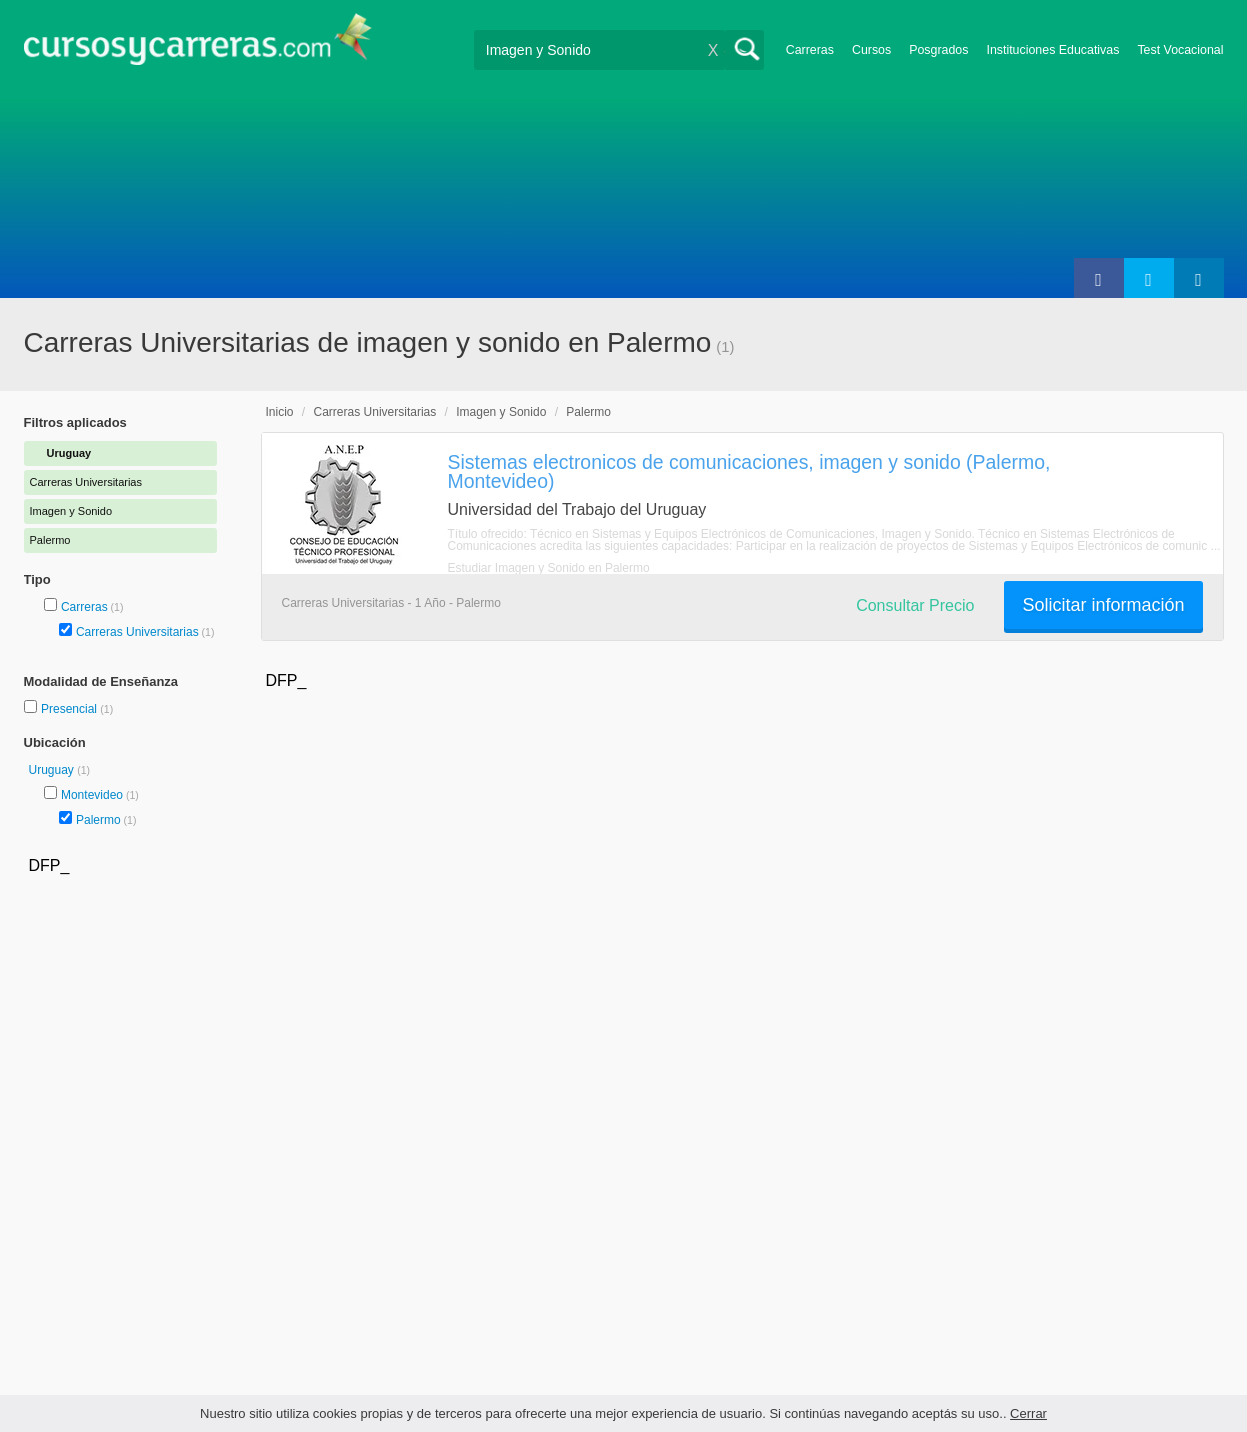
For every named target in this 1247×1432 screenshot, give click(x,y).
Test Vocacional (1180, 50)
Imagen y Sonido (501, 412)
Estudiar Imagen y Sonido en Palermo (549, 568)
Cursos (871, 50)
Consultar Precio (915, 605)
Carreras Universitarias (137, 632)
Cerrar (1028, 1413)
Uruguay (53, 770)
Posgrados (938, 50)
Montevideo (92, 795)
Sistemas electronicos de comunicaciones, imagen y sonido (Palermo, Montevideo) (749, 471)
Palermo (98, 820)
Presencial (70, 709)
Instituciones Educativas (1052, 50)
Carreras (810, 50)
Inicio (280, 412)
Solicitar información (1103, 605)
